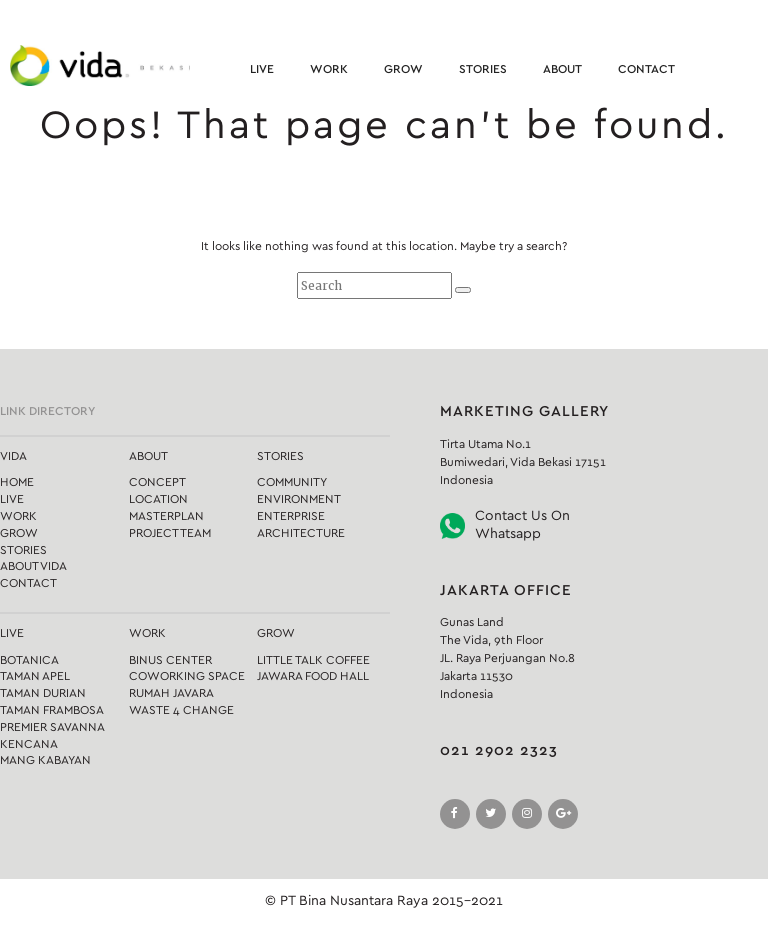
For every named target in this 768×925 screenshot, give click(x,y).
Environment (299, 499)
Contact (646, 69)
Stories (483, 69)
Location (158, 499)
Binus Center (170, 660)
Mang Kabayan (45, 760)
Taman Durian (43, 693)
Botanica (29, 660)
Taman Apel (35, 676)
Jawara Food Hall (313, 676)
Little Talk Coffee (313, 660)
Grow (403, 69)
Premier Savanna (52, 727)
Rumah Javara (171, 693)
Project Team (170, 533)
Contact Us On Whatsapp (522, 525)
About (562, 69)
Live (262, 69)
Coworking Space (187, 676)
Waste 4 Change (181, 710)
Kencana (29, 744)
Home (17, 482)
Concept (157, 482)
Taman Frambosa (52, 710)
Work (329, 69)
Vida (13, 456)
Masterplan (166, 516)
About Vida (33, 566)
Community (292, 482)
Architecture (301, 533)
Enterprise (291, 516)
